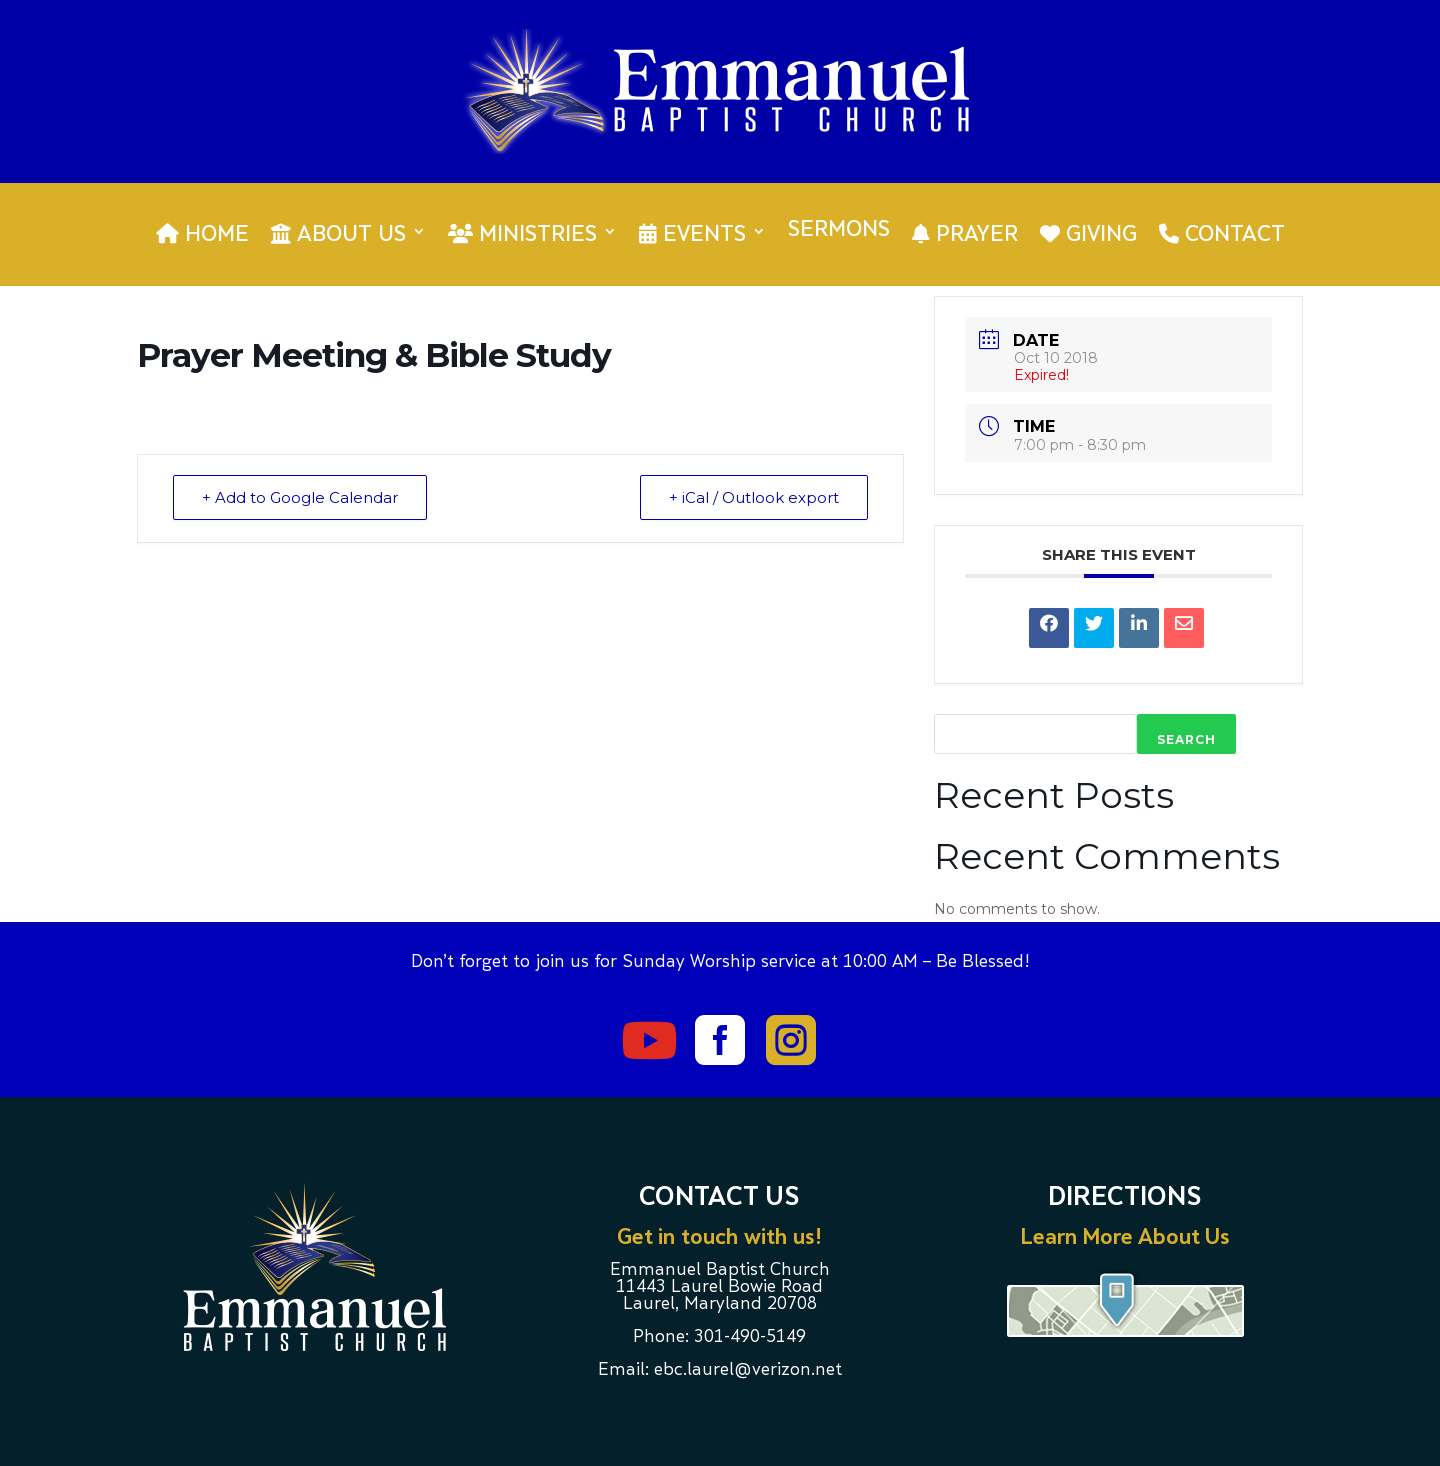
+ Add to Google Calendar (300, 497)
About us (338, 235)
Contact (1222, 235)
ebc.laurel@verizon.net (748, 1371)
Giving (1088, 235)
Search (1186, 739)
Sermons (839, 232)
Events (692, 235)
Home (202, 235)
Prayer (965, 235)
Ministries (522, 235)
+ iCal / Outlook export (754, 497)
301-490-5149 (750, 1338)
